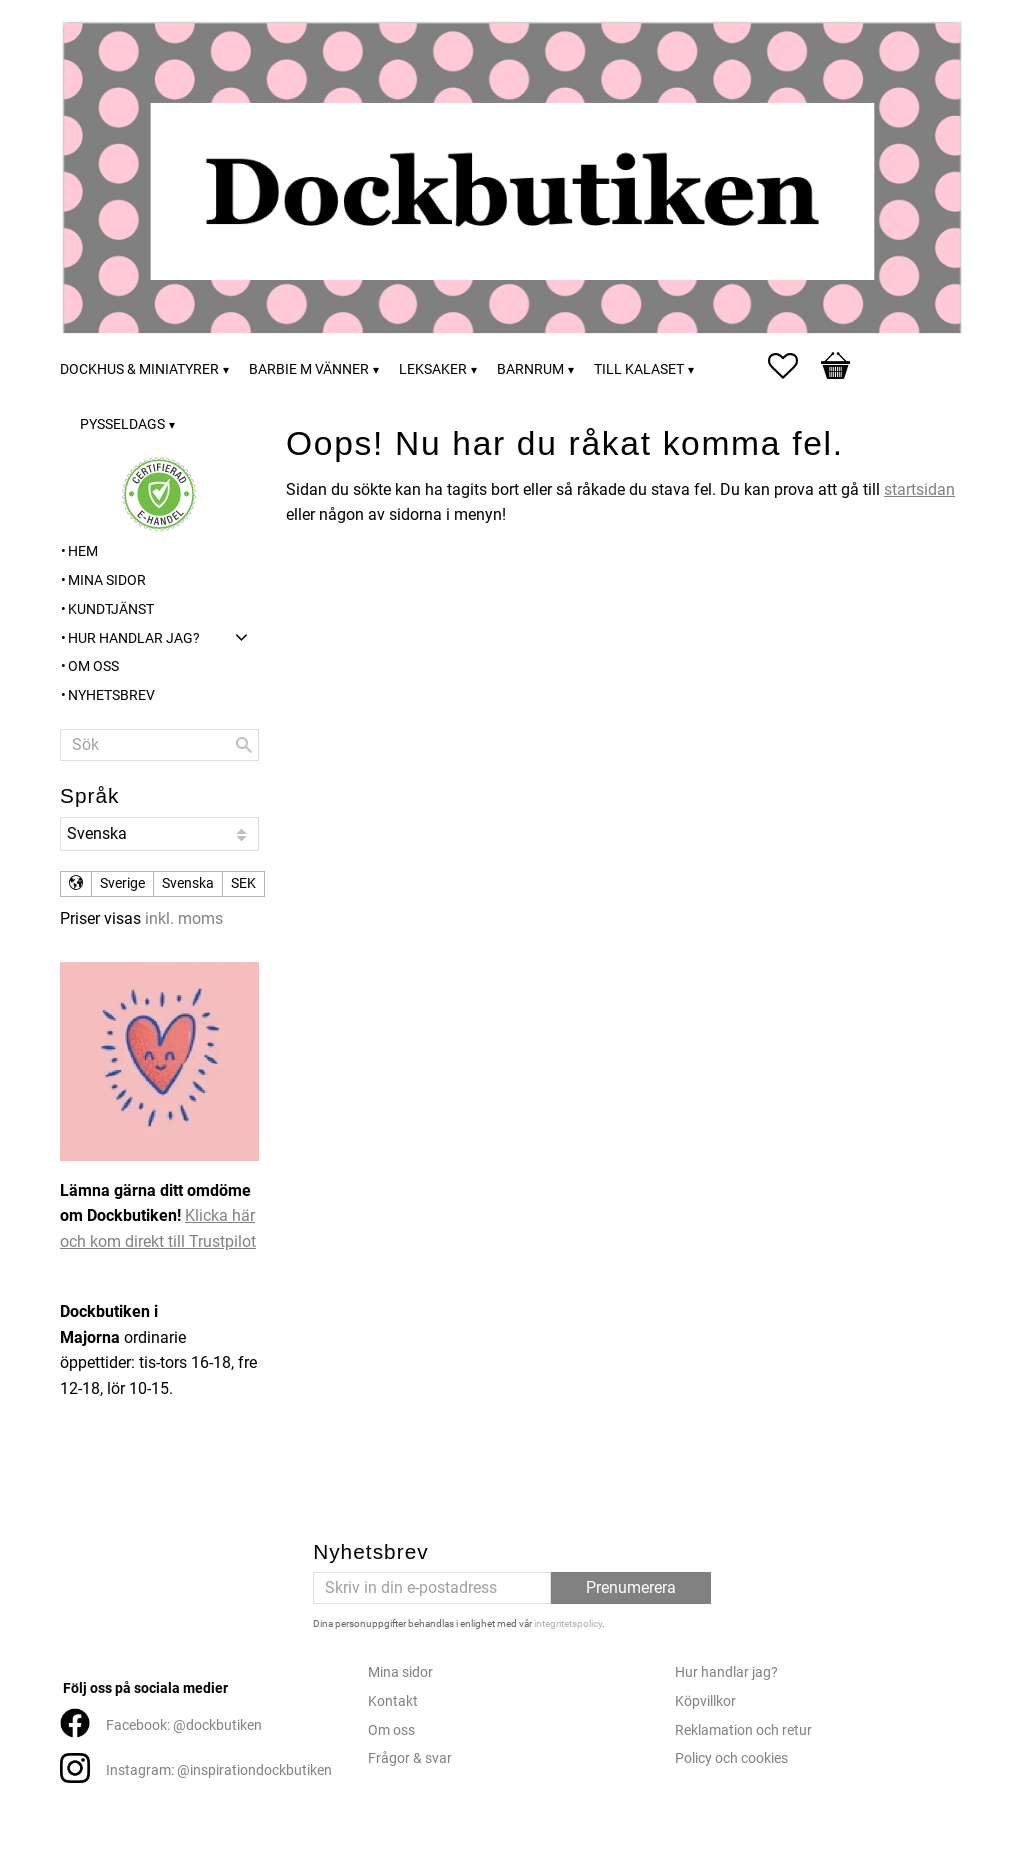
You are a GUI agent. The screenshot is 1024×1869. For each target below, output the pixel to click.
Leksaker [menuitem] (433, 369)
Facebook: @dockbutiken (184, 1725)
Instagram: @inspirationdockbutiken (219, 1770)
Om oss (391, 1730)
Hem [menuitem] (83, 551)
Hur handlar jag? (726, 1672)
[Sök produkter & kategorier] (159, 745)
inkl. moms (184, 918)
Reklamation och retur (743, 1730)
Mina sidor (400, 1672)
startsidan (919, 489)
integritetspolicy (568, 1623)
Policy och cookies (731, 1758)
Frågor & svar (410, 1758)
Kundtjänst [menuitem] (111, 609)
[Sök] (244, 745)
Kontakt (393, 1701)
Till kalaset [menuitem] (639, 369)
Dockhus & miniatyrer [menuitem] (139, 369)
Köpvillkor (705, 1701)
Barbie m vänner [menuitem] (309, 369)
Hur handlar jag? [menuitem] (134, 638)
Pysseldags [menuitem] (122, 424)
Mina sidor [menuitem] (107, 580)
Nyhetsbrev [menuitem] (111, 695)
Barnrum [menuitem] (530, 369)
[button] (793, 366)
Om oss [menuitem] (93, 666)
